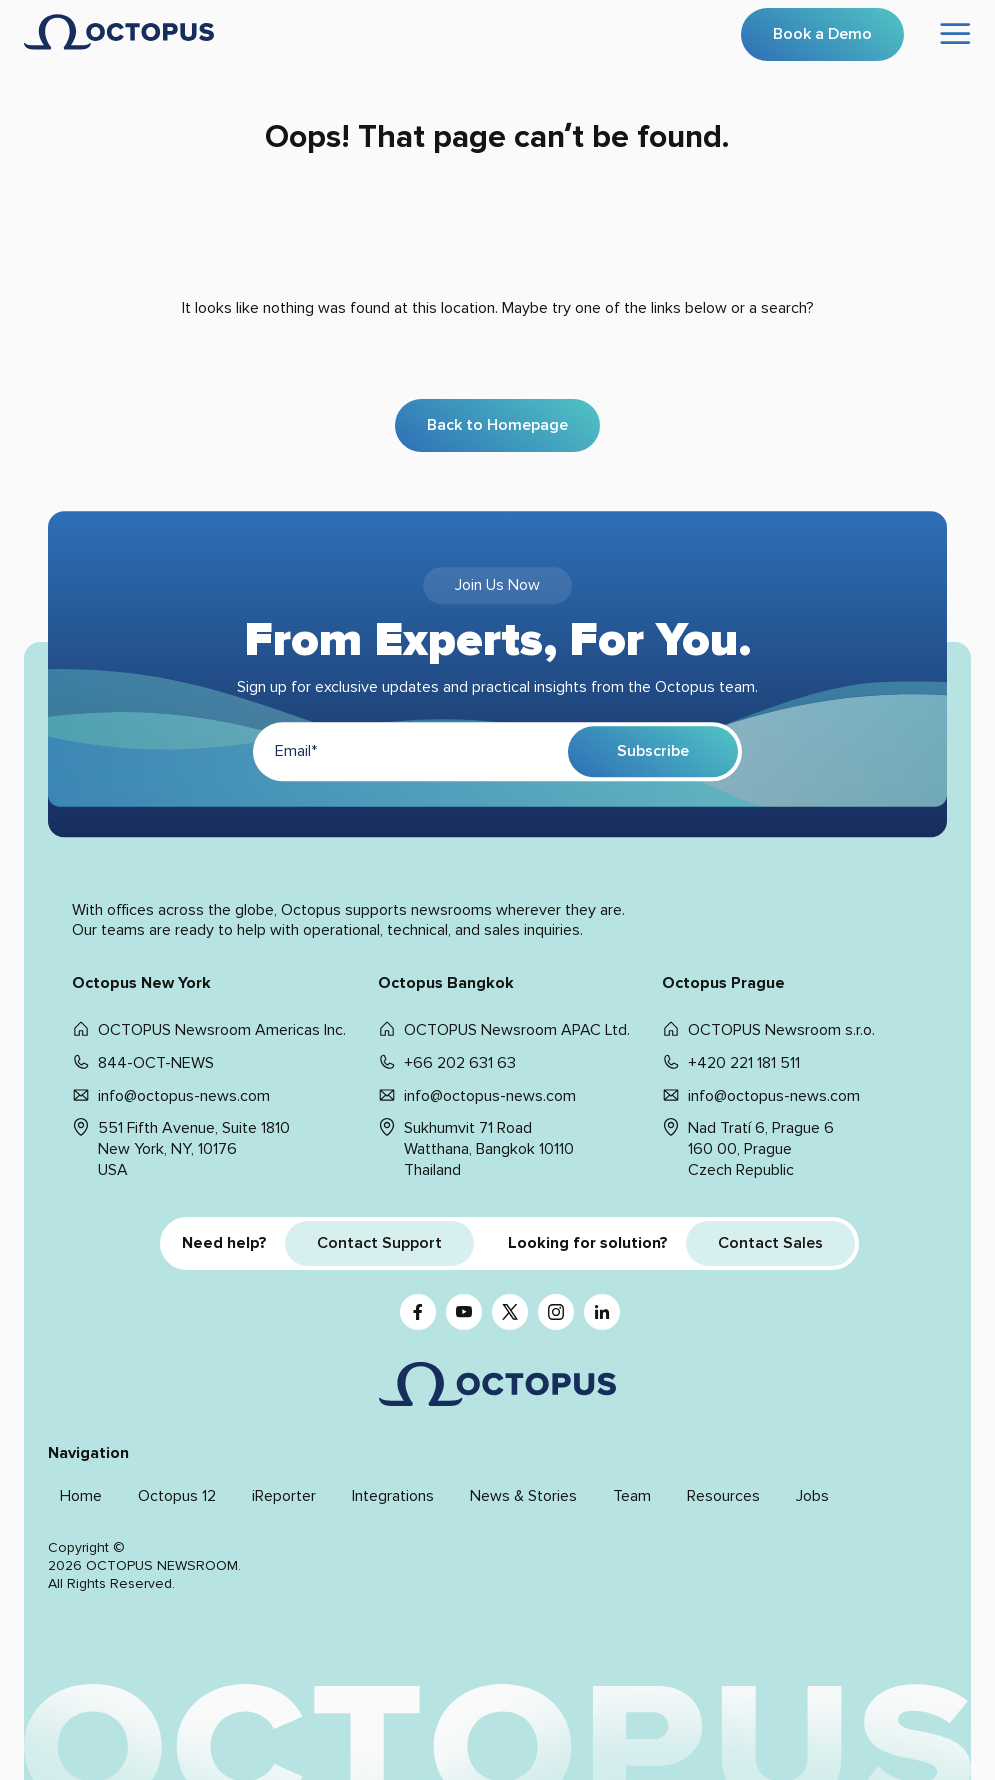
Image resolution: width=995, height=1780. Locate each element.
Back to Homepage (497, 425)
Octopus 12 (177, 1496)
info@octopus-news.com (184, 1096)
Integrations (393, 1496)
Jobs (812, 1496)
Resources (723, 1496)
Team (632, 1496)
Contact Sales (770, 1243)
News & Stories (523, 1496)
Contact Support (379, 1243)
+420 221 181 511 (744, 1063)
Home (81, 1496)
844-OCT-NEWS (156, 1063)
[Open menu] (956, 35)
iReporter (284, 1496)
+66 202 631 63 (460, 1063)
